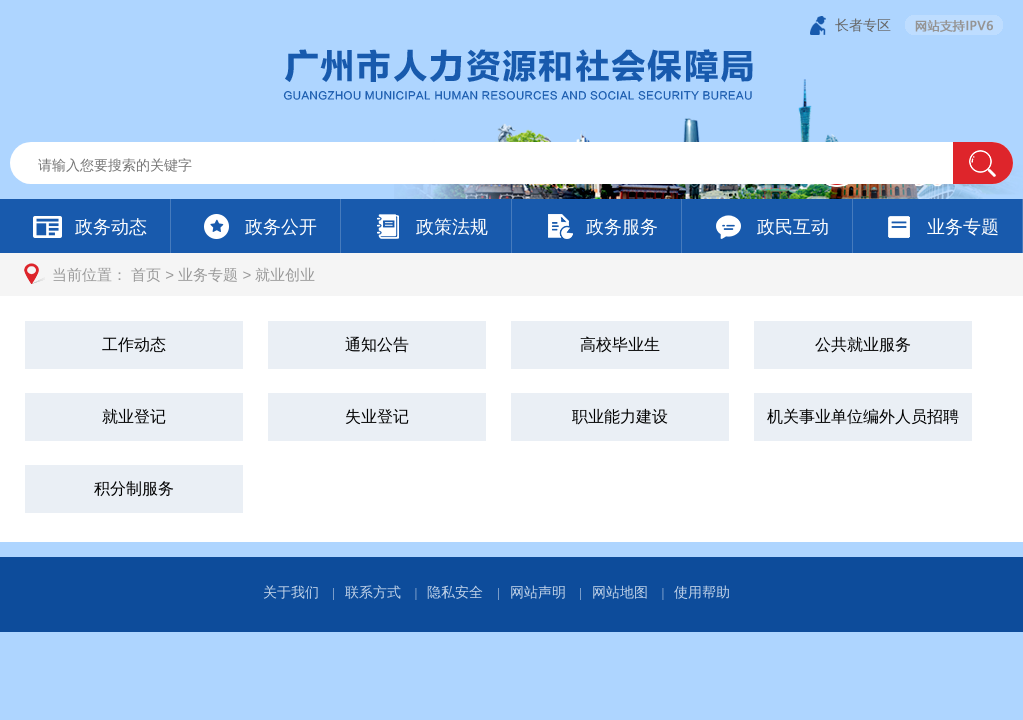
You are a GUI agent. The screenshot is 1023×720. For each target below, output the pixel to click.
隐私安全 (455, 592)
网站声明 (538, 592)
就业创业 (285, 274)
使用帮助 (702, 592)
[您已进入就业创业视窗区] (511, 419)
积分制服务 (134, 488)
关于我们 (291, 592)
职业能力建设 (620, 416)
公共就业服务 (863, 344)
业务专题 (208, 274)
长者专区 (863, 25)
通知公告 (377, 344)
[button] (983, 163)
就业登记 (134, 416)
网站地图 (620, 592)
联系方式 (373, 592)
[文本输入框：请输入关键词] (498, 165)
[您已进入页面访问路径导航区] (511, 274)
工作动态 (134, 344)
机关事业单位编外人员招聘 (863, 416)
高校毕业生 (620, 344)
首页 (146, 274)
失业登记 (377, 416)
